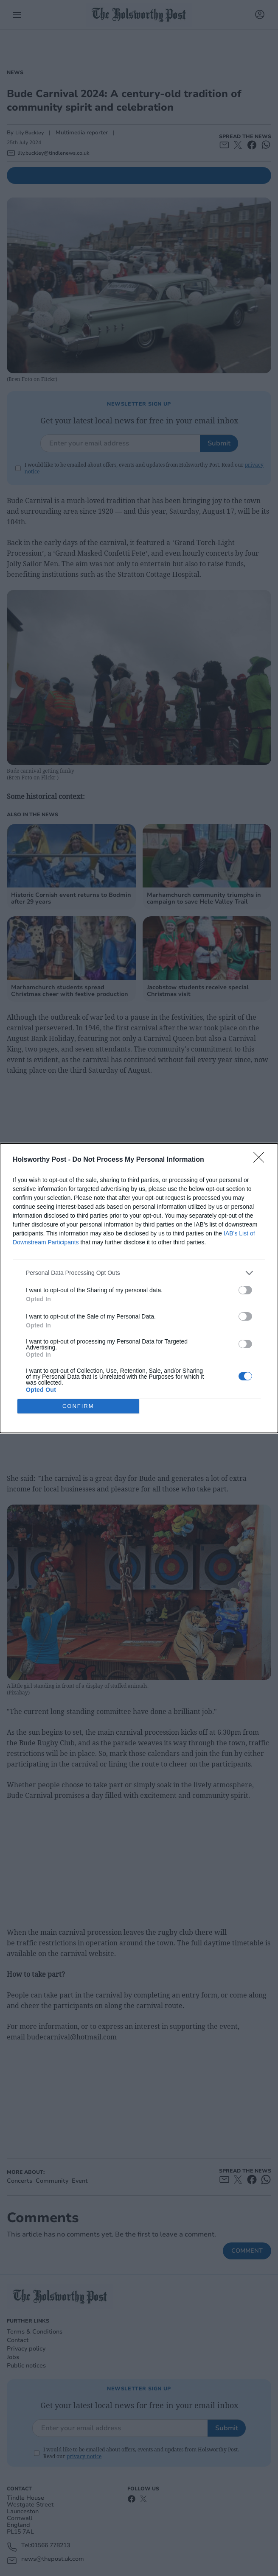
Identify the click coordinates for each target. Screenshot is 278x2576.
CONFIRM (78, 1406)
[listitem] (139, 1273)
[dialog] (139, 1288)
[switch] (245, 1290)
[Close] (261, 1160)
